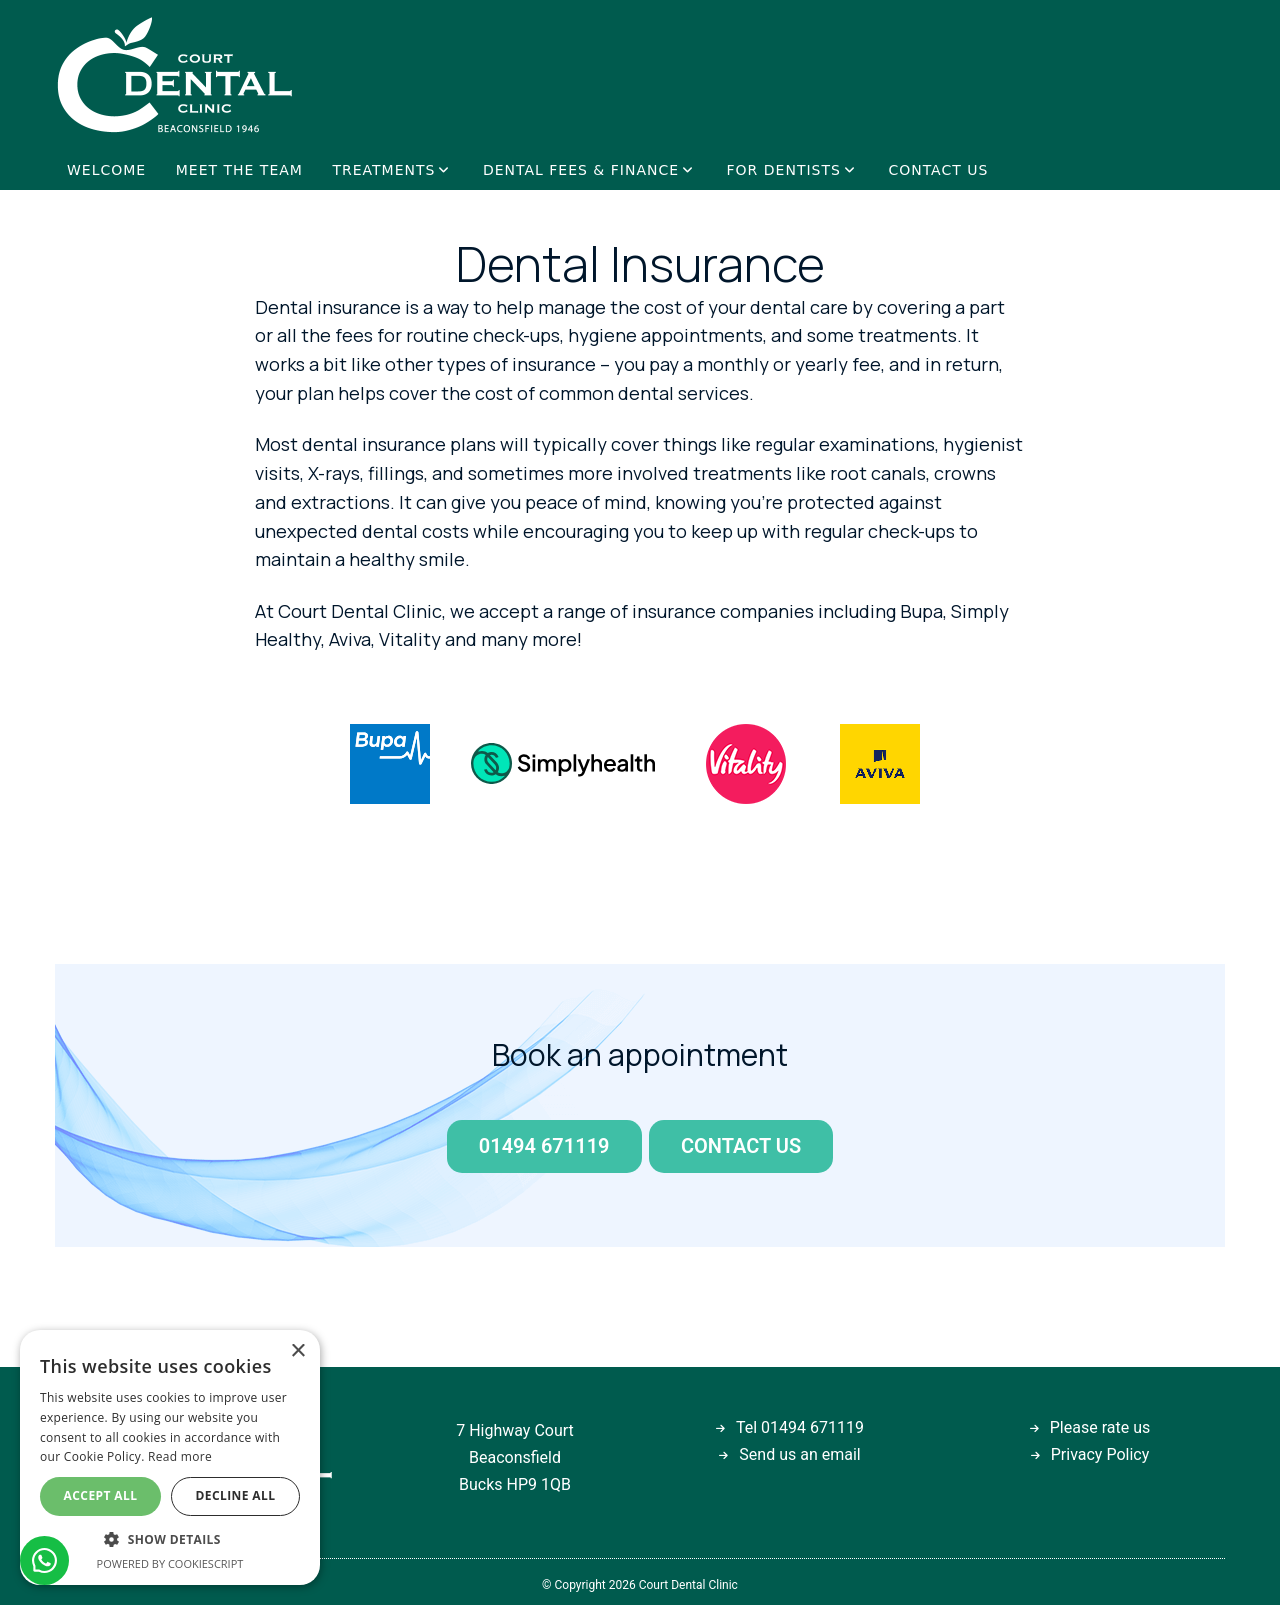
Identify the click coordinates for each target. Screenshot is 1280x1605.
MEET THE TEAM (239, 170)
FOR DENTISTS (784, 170)
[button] (170, 1540)
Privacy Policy (1100, 1454)
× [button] (297, 1351)
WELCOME (106, 170)
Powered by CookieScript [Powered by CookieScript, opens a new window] (170, 1563)
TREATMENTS (383, 170)
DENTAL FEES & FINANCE (581, 170)
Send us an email (799, 1454)
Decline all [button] (236, 1495)
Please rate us (1100, 1427)
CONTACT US (938, 170)
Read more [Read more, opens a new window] (180, 1456)
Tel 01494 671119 (800, 1427)
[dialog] (170, 1457)
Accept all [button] (101, 1495)
